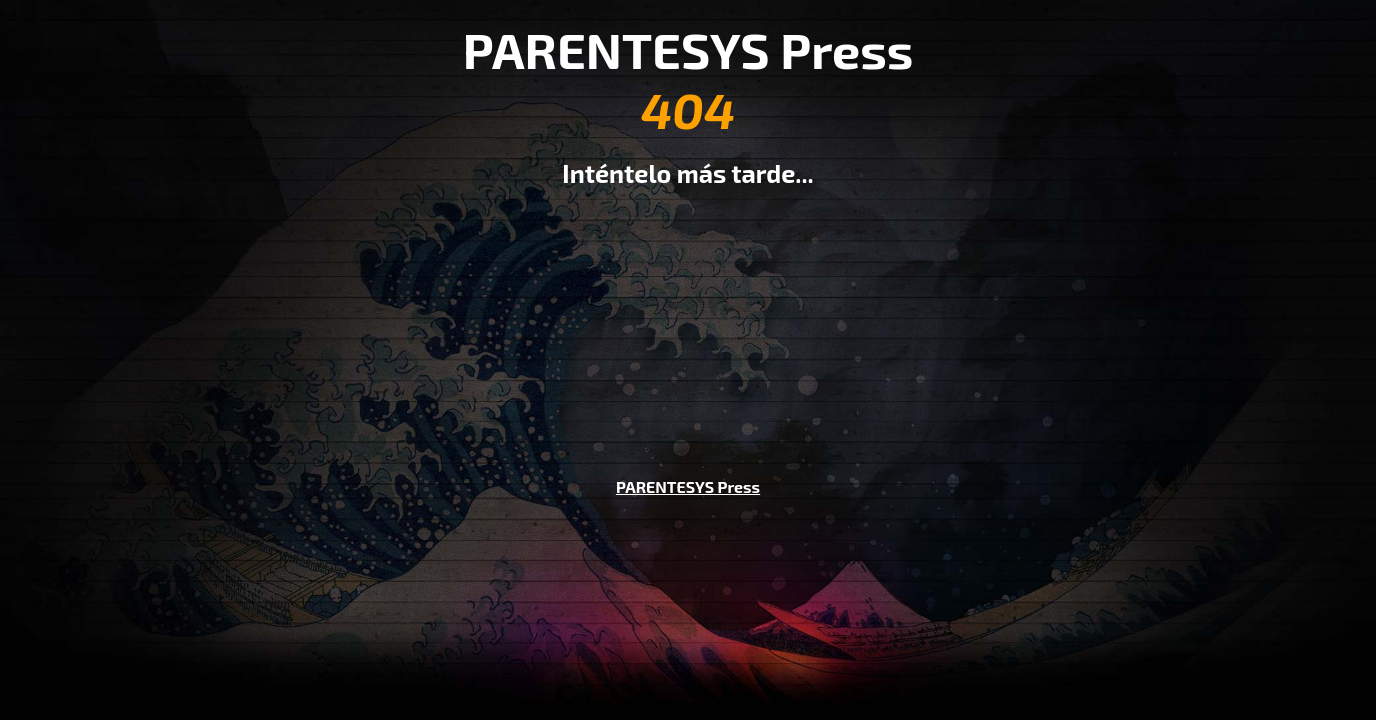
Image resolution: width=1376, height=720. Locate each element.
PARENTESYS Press (688, 486)
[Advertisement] (688, 318)
